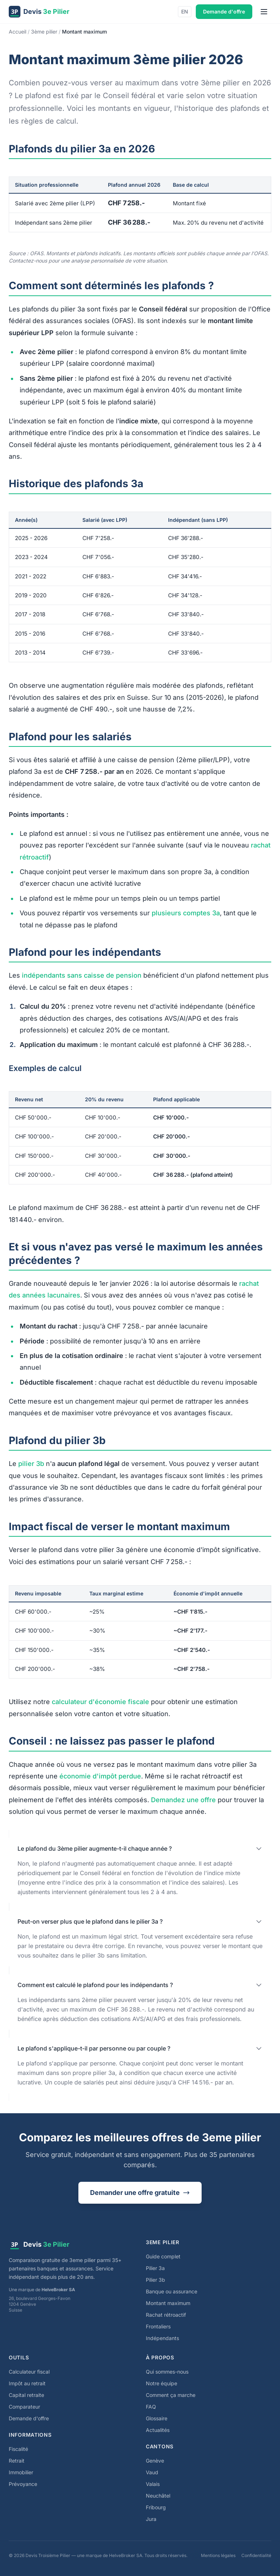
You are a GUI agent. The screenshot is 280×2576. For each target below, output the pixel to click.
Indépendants (162, 2338)
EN (184, 11)
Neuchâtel (158, 2495)
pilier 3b (31, 1463)
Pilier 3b (155, 2280)
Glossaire (156, 2418)
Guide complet (163, 2256)
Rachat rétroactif (166, 2315)
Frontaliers (158, 2326)
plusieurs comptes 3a (186, 913)
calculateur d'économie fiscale (100, 1702)
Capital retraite (26, 2395)
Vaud (152, 2472)
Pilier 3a (155, 2268)
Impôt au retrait (27, 2383)
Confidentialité (256, 2555)
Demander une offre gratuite (140, 2192)
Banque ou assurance (171, 2291)
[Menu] (264, 11)
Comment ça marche (170, 2395)
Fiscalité (18, 2449)
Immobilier (21, 2472)
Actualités (158, 2430)
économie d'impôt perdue (100, 1776)
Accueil (17, 31)
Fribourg (156, 2507)
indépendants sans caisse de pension (81, 975)
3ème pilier (44, 31)
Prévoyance (23, 2484)
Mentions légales (218, 2555)
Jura (151, 2519)
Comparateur (24, 2407)
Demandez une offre (183, 1800)
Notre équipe (161, 2383)
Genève (155, 2460)
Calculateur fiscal (29, 2372)
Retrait (16, 2460)
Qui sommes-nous (167, 2372)
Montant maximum (168, 2303)
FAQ (151, 2407)
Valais (153, 2484)
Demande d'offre (224, 11)
